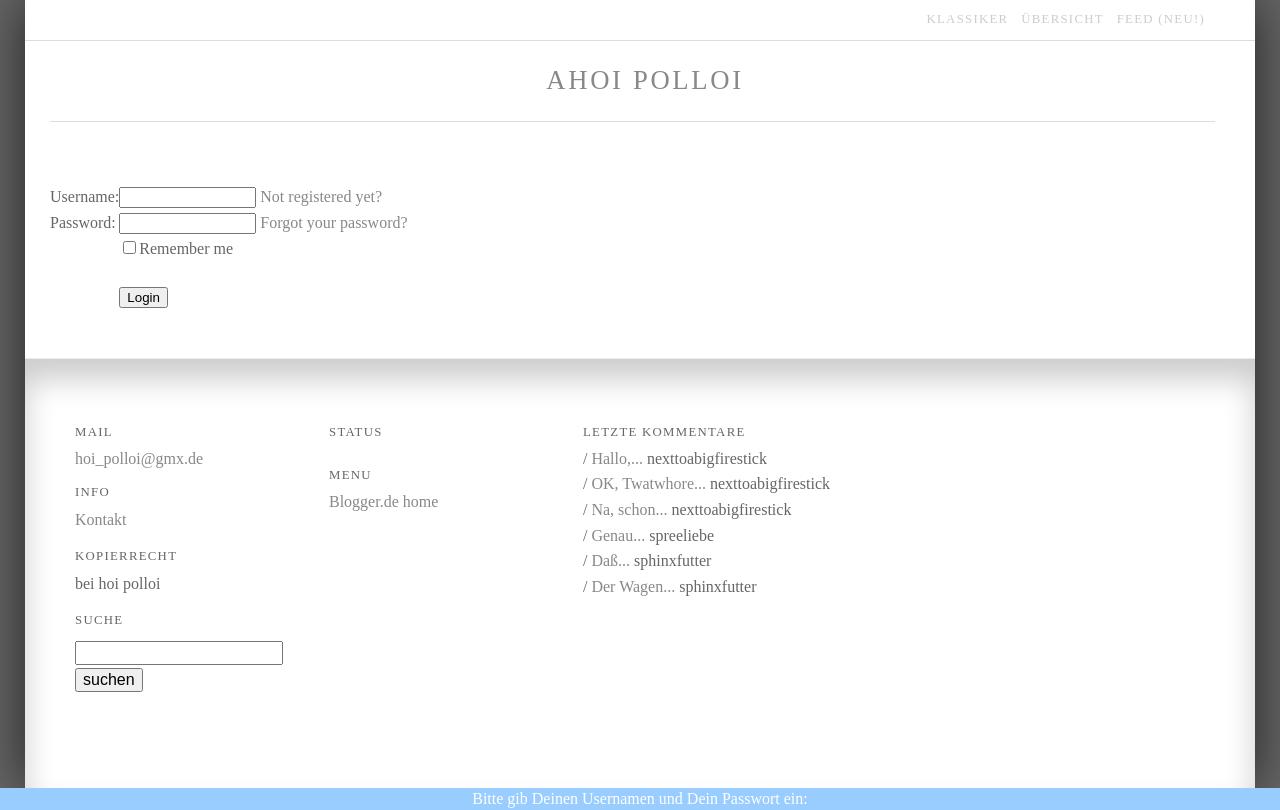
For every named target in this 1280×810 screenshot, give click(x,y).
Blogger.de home (383, 501)
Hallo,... (617, 458)
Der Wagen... (633, 586)
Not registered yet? (321, 196)
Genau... (618, 535)
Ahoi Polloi (644, 80)
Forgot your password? (333, 222)
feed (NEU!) (1161, 19)
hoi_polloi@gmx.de (139, 458)
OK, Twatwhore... (648, 483)
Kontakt (101, 519)
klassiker (968, 19)
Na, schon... (629, 509)
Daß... (610, 560)
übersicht (1062, 19)
